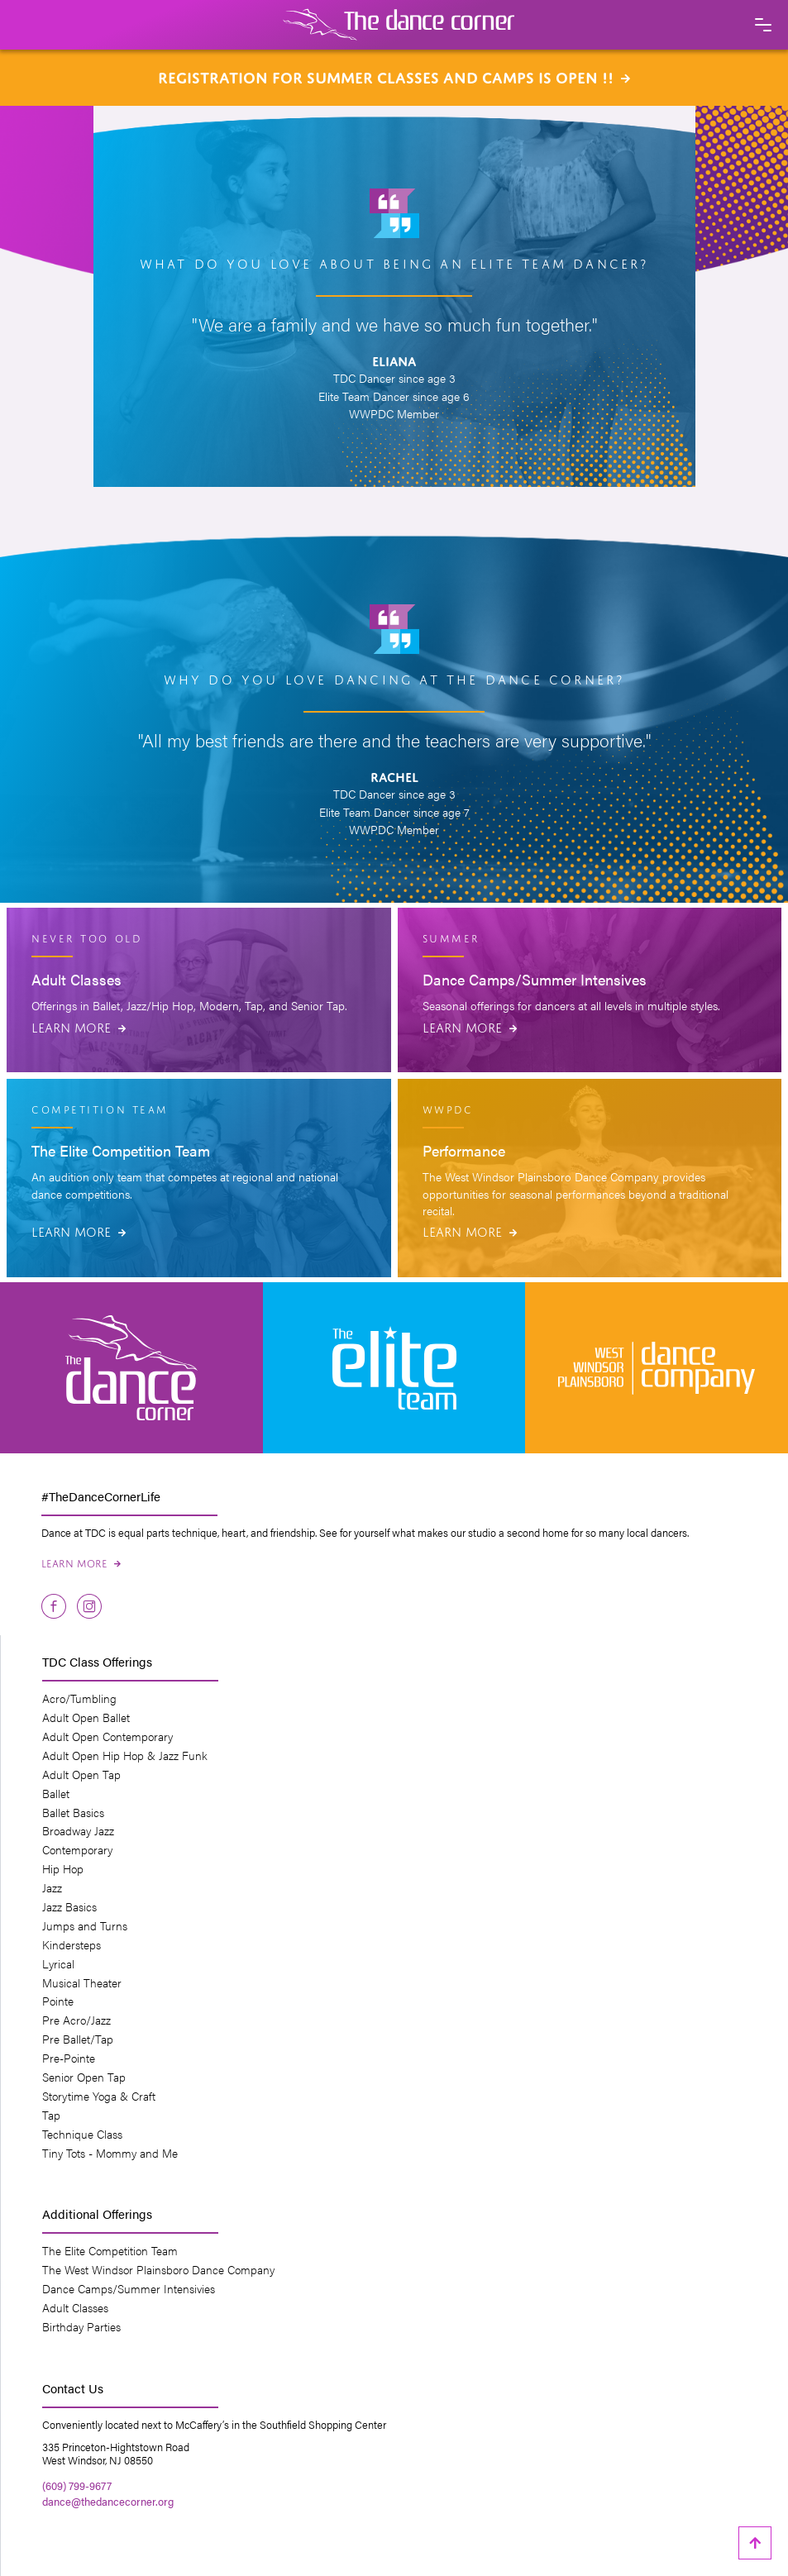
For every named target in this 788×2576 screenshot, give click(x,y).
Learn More (78, 1026)
